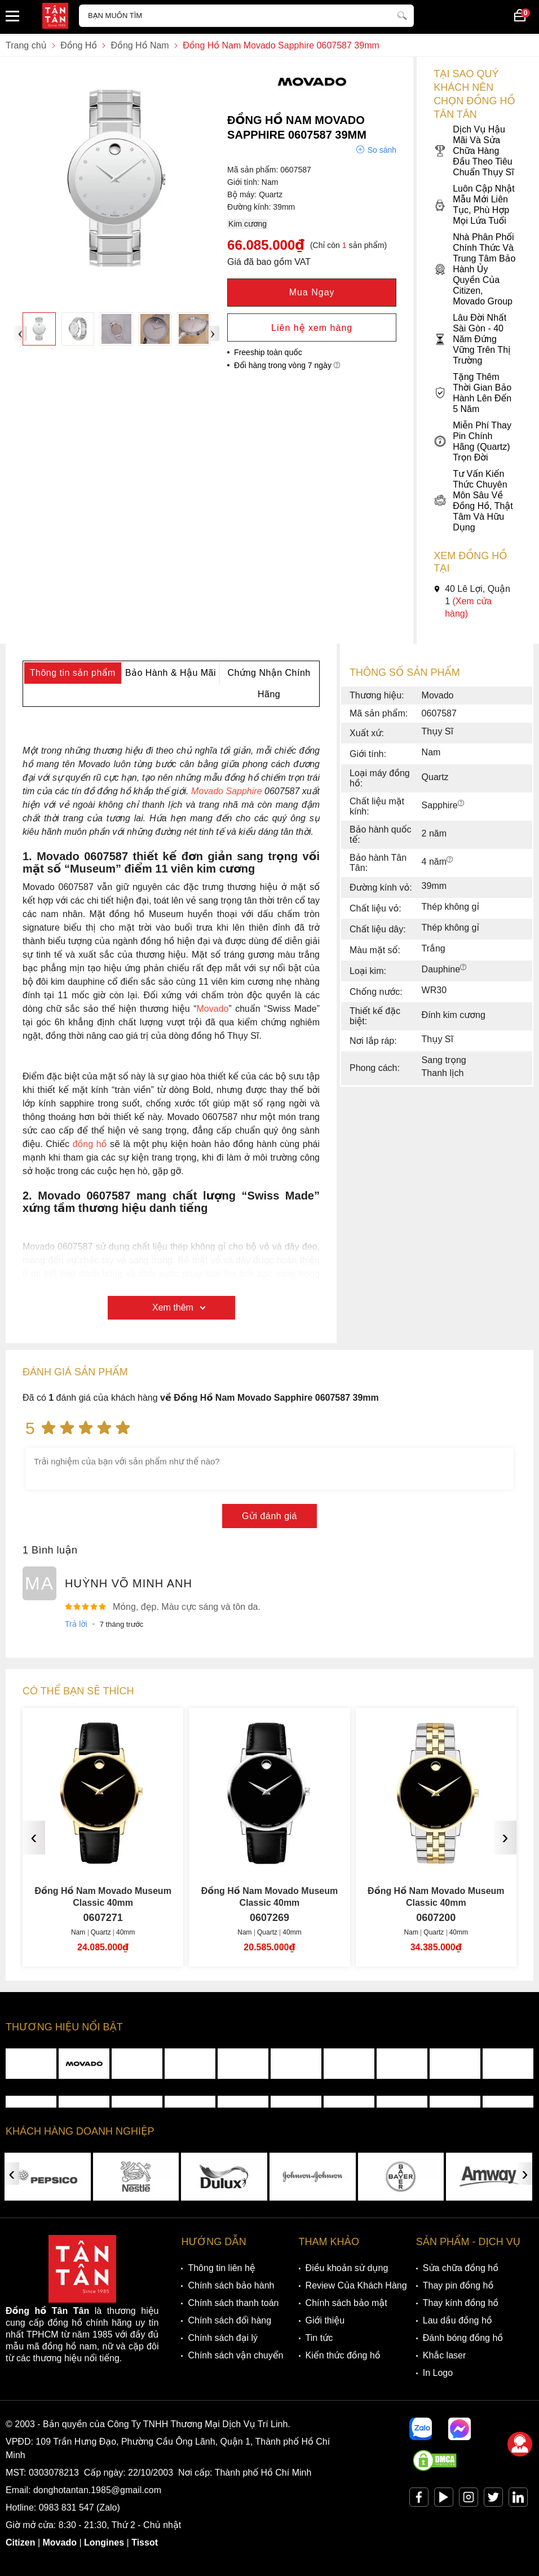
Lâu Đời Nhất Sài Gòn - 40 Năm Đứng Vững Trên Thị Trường (472, 339)
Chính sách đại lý (223, 2338)
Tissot (144, 2542)
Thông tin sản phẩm (73, 673)
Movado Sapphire (226, 791)
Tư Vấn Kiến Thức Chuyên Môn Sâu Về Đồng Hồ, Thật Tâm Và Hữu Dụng (473, 500)
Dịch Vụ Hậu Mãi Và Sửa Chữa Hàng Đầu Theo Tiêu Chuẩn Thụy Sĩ (474, 151)
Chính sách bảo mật (346, 2303)
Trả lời (76, 1623)
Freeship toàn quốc (268, 352)
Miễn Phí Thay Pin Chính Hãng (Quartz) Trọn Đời (472, 441)
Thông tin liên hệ (221, 2268)
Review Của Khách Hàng (356, 2285)
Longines (104, 2542)
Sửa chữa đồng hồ (460, 2268)
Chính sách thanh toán (233, 2303)
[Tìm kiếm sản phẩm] (246, 16)
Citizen (20, 2542)
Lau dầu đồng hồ (457, 2320)
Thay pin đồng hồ (458, 2285)
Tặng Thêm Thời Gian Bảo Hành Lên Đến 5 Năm (472, 393)
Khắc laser (444, 2355)
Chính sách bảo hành (231, 2285)
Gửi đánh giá (269, 1516)
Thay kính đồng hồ (460, 2303)
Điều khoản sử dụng (347, 2268)
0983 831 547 (66, 2507)
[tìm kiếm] (402, 14)
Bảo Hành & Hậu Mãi (170, 673)
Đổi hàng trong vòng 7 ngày (287, 365)
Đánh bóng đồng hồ (463, 2338)
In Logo (438, 2373)
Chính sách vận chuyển (235, 2355)
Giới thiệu (325, 2320)
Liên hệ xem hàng (311, 328)
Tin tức (319, 2338)
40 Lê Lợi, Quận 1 (472, 601)
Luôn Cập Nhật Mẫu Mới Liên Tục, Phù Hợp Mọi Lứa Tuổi (474, 204)
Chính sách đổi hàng (229, 2320)
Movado (213, 1008)
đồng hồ (90, 1144)
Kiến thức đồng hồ (343, 2355)
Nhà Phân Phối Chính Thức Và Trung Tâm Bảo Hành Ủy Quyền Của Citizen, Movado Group (474, 269)
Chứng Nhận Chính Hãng (269, 683)
